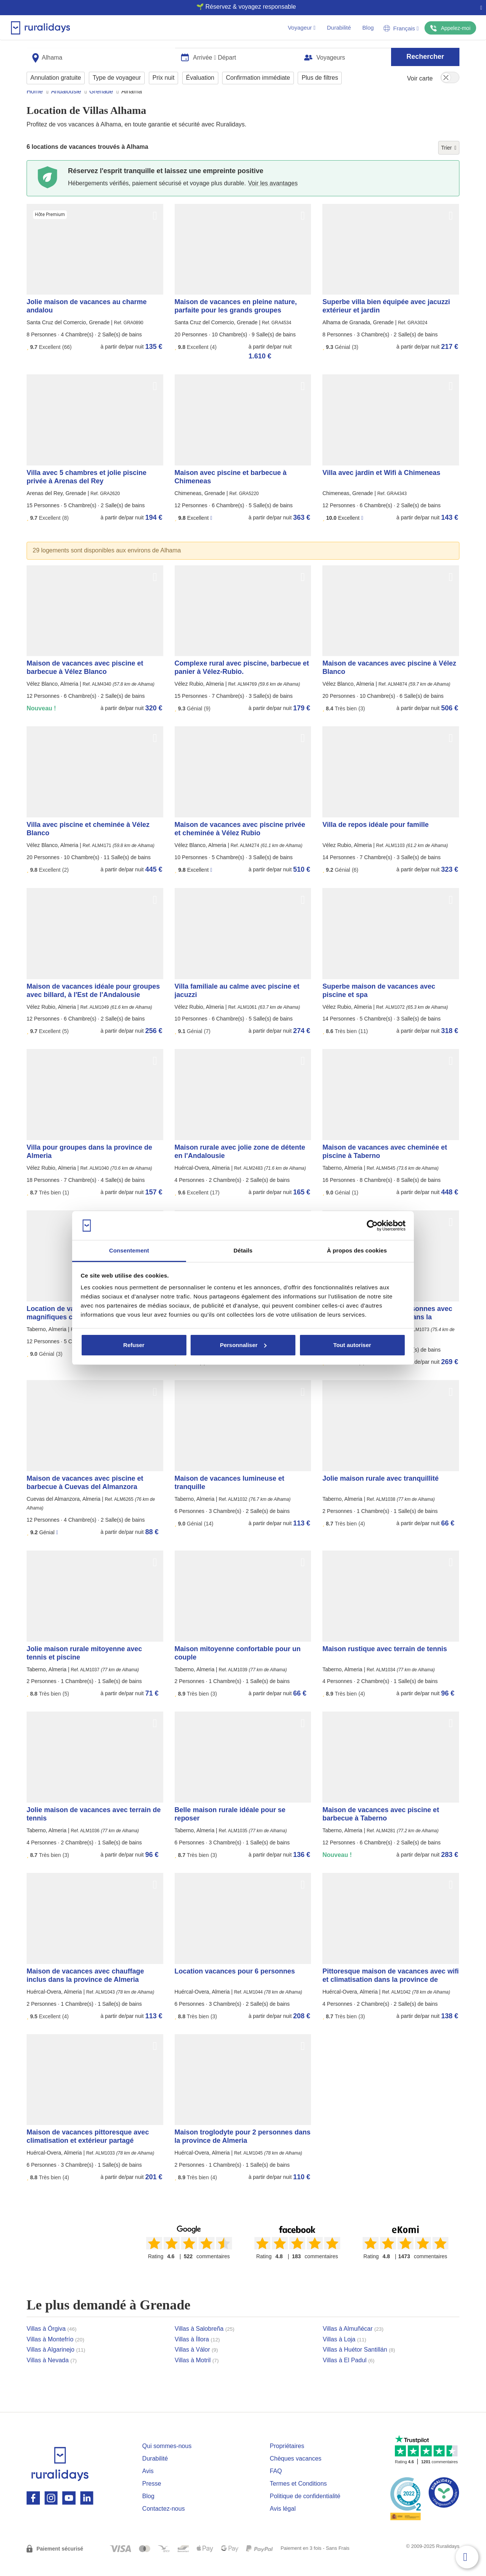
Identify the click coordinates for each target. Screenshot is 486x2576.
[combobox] (101, 54)
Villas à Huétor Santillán (359, 2364)
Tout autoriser (352, 1345)
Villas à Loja (344, 2353)
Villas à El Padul (348, 2374)
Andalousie (66, 106)
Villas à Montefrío (55, 2353)
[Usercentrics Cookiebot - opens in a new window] (372, 1225)
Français (400, 28)
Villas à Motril (197, 2374)
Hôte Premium (50, 229)
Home (35, 106)
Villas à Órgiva (52, 2343)
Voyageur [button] (302, 27)
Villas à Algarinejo (56, 2364)
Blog (368, 27)
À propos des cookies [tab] (357, 1250)
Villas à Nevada (52, 2374)
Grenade (101, 106)
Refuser (134, 1345)
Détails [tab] (243, 1250)
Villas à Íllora (197, 2353)
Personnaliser (243, 1345)
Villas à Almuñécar (353, 2343)
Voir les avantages (273, 197)
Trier (448, 162)
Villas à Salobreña (204, 2343)
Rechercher (425, 54)
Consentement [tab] (129, 1250)
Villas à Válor (196, 2364)
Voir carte (420, 76)
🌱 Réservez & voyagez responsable (240, 6)
